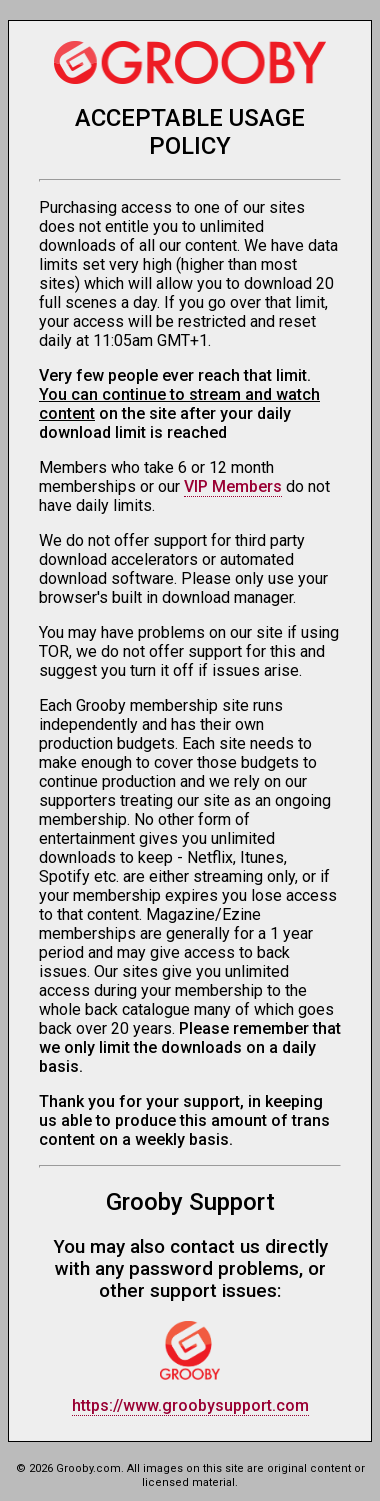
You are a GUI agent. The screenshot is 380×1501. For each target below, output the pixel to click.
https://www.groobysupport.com (190, 1405)
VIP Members (233, 486)
